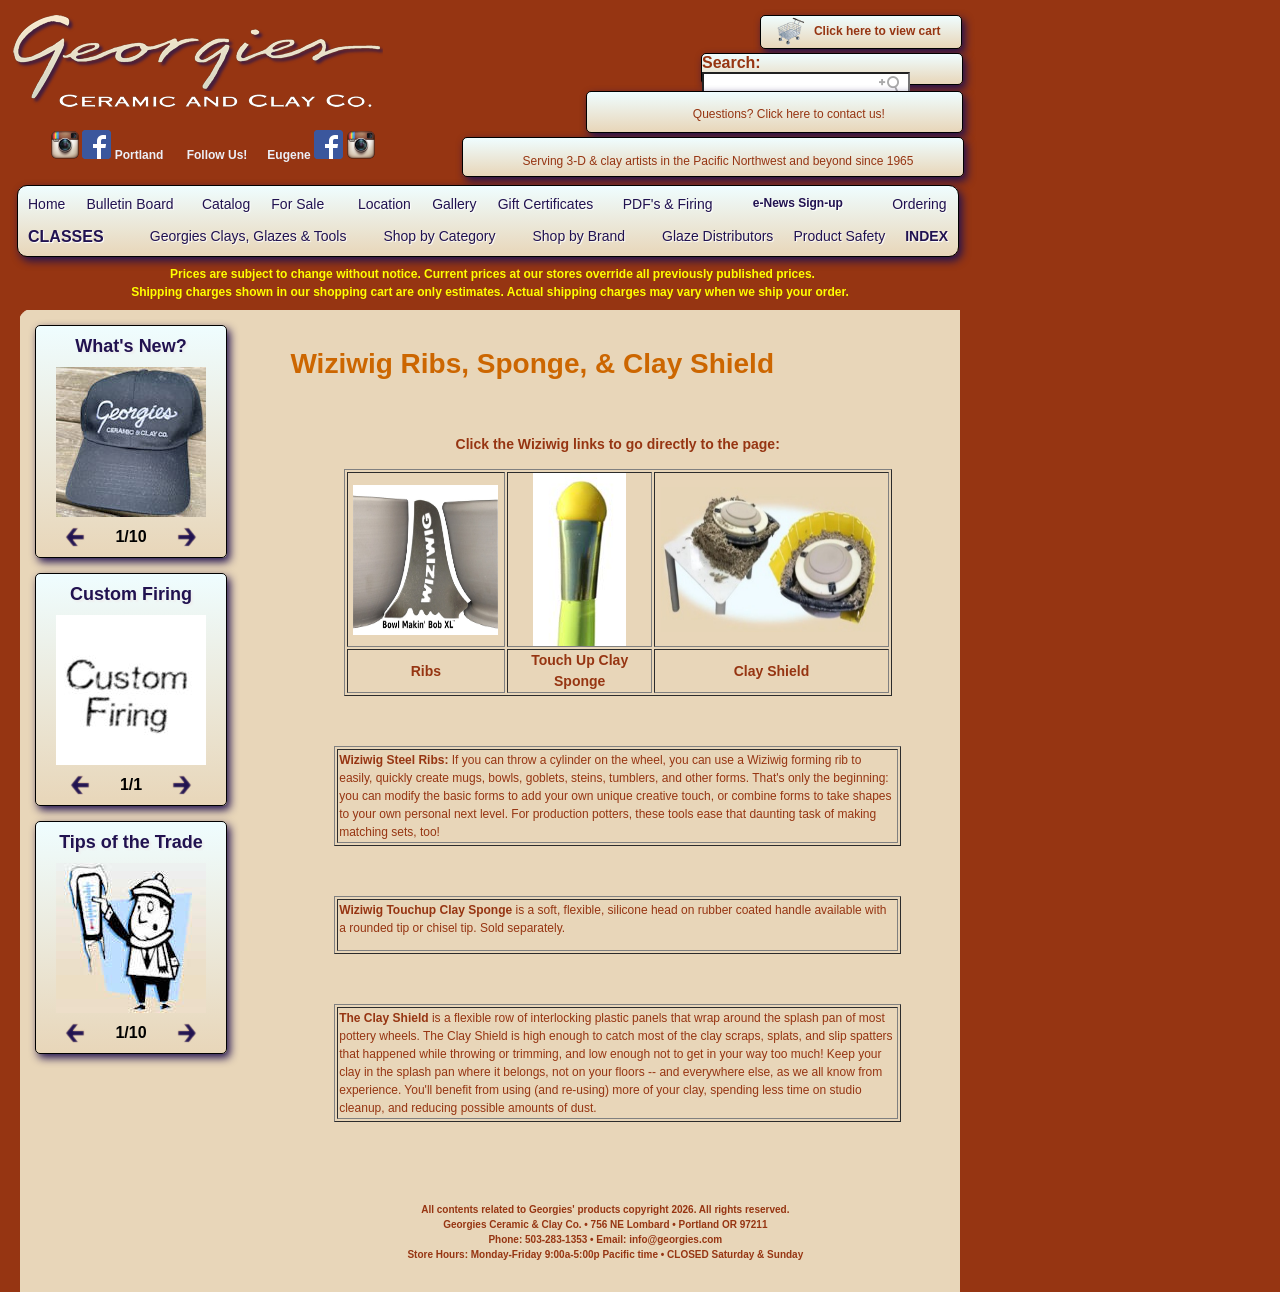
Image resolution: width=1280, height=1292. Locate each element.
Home (46, 204)
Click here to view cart (877, 31)
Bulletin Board (129, 204)
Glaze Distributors (717, 236)
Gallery (454, 204)
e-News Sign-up (798, 203)
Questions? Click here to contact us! (789, 114)
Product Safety (839, 236)
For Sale (297, 204)
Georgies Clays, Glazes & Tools (248, 236)
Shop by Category (439, 236)
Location (384, 204)
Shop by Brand (578, 236)
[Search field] (806, 84)
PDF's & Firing (668, 204)
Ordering (919, 204)
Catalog (226, 204)
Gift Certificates (546, 204)
